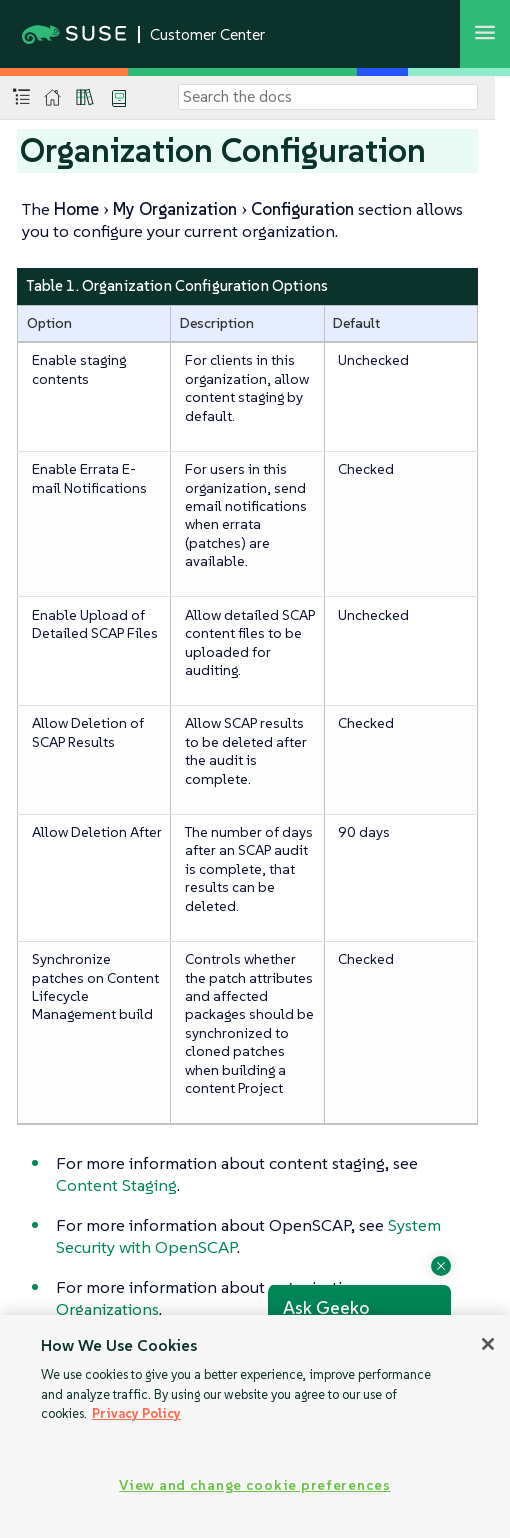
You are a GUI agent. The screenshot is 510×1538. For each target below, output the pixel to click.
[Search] (328, 97)
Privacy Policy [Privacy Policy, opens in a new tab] (136, 1413)
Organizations (107, 1309)
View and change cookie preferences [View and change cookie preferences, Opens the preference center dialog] (254, 1485)
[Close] (488, 1344)
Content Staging (116, 1185)
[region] (255, 1426)
